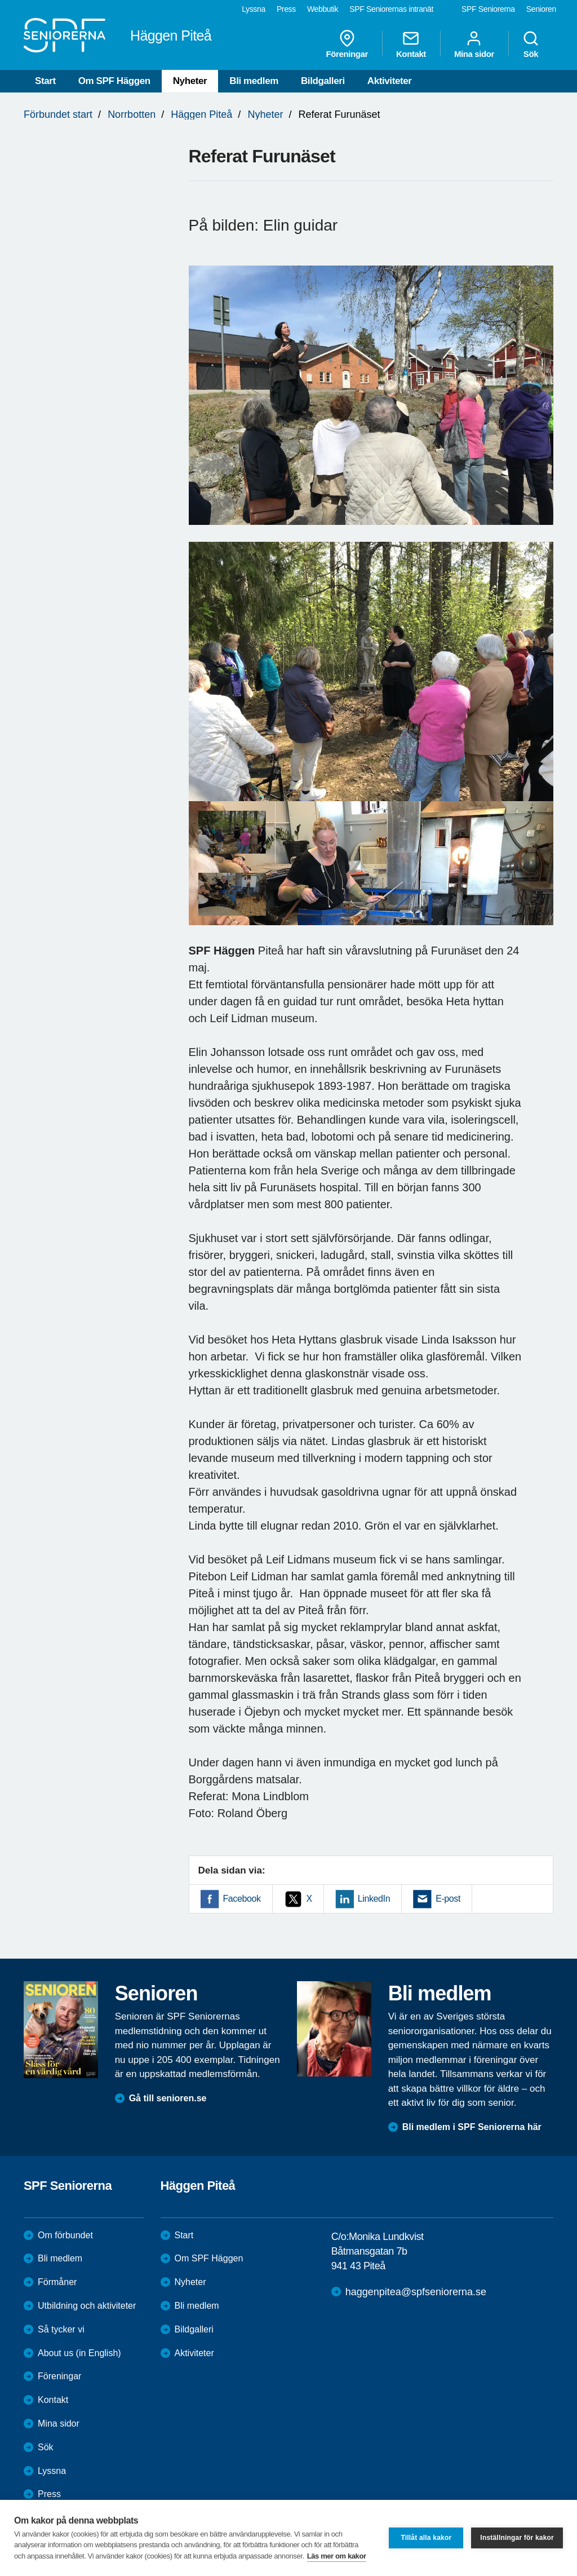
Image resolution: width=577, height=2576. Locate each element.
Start (45, 81)
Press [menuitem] (286, 9)
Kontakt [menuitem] (411, 44)
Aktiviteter (389, 81)
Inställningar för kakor (517, 2538)
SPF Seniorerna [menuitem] (488, 9)
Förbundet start (58, 114)
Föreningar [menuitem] (347, 44)
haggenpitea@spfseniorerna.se (415, 2291)
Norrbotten (132, 114)
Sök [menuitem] (530, 44)
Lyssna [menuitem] (253, 9)
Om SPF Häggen (114, 81)
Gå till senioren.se (168, 2098)
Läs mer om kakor (336, 2556)
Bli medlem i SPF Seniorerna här (472, 2127)
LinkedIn (374, 1898)
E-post (448, 1898)
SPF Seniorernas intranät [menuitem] (391, 9)
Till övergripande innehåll (0, 0)
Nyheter (190, 81)
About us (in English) (79, 2353)
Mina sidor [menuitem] (474, 44)
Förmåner (57, 2282)
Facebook (242, 1898)
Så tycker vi (61, 2329)
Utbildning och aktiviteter (87, 2305)
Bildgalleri (323, 81)
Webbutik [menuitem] (322, 9)
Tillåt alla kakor (426, 2538)
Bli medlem (253, 81)
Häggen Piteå (201, 114)
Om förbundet (65, 2235)
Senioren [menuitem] (541, 9)
